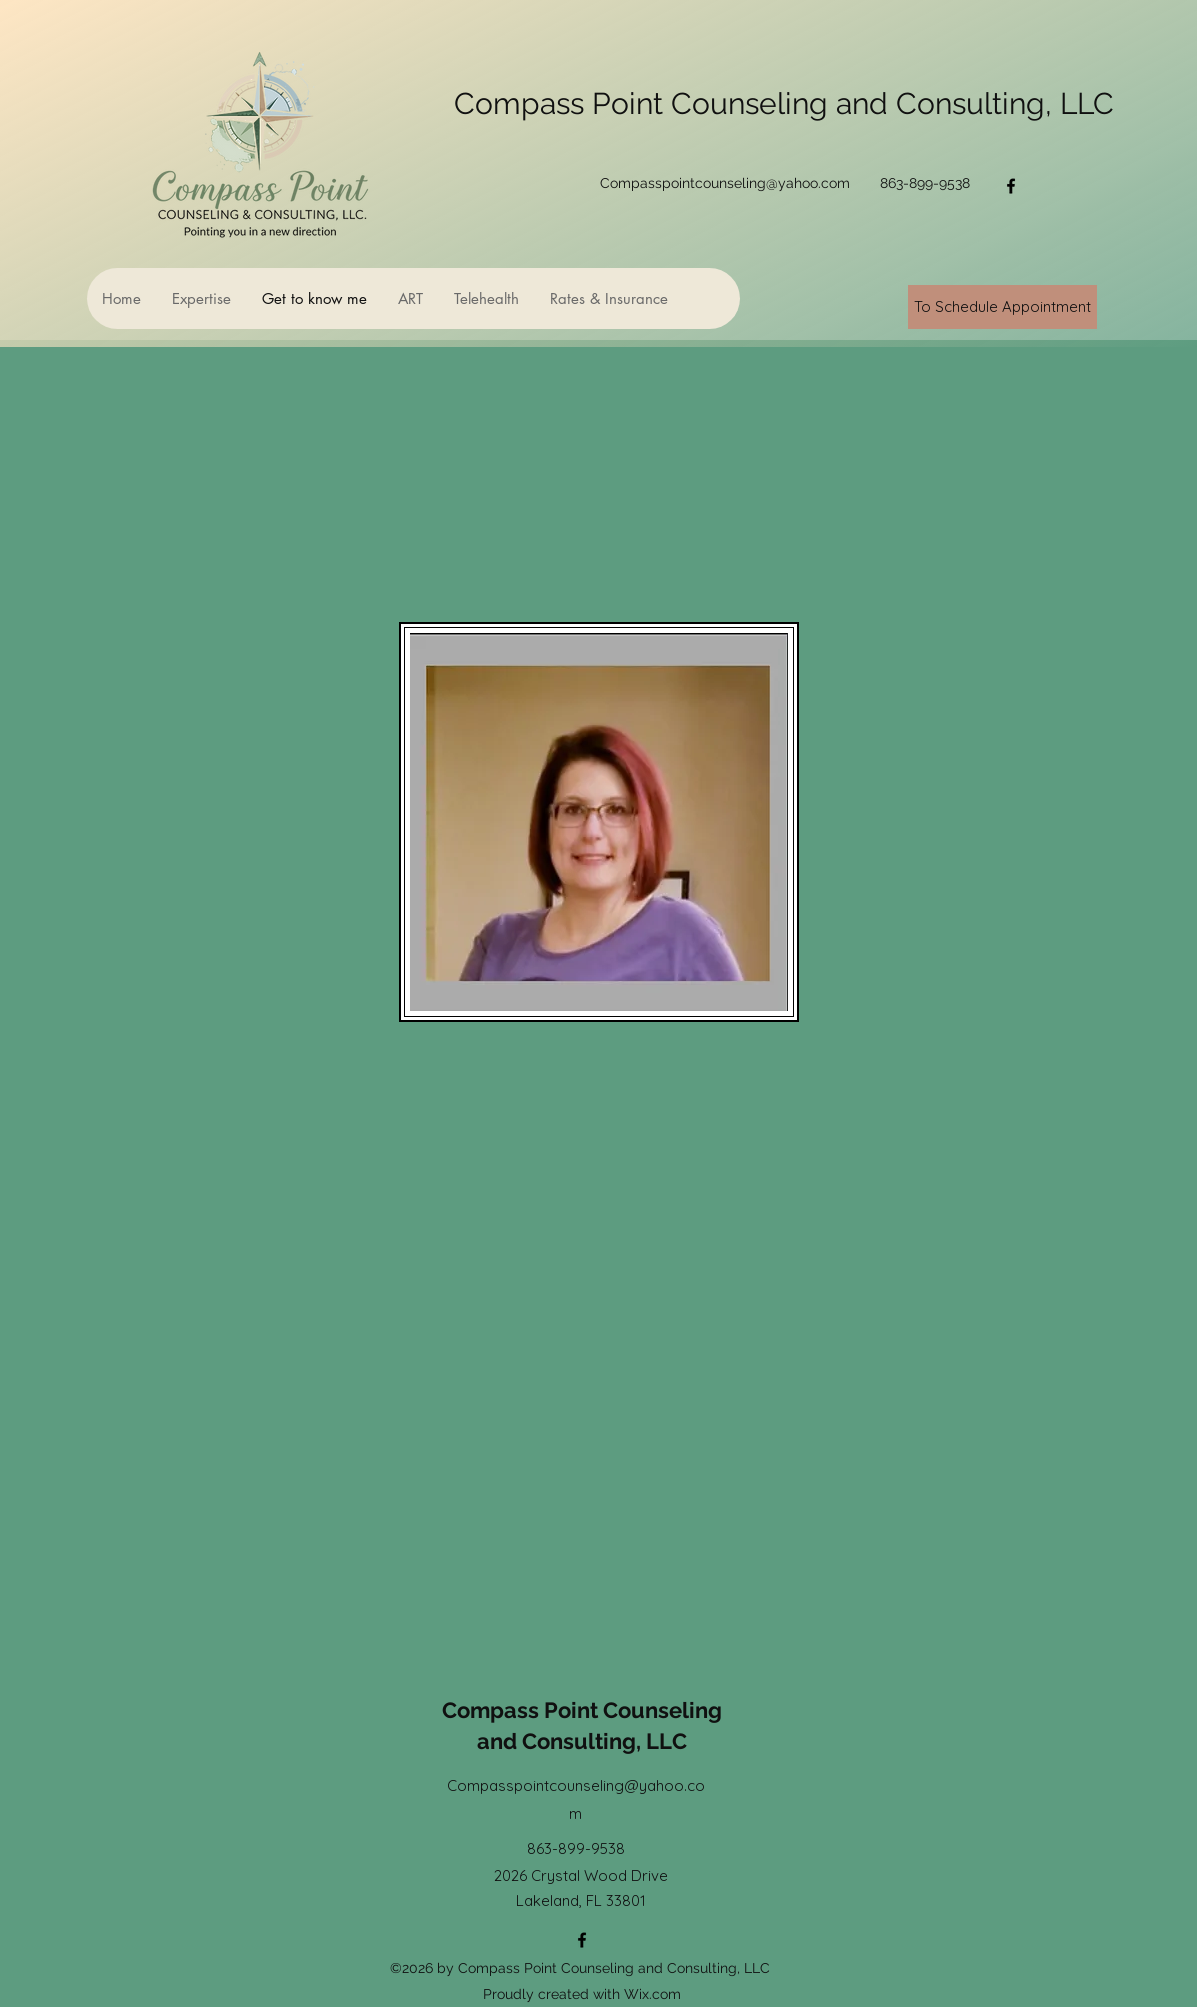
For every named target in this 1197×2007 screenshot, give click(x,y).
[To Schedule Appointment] (1002, 307)
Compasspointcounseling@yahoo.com (725, 183)
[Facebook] (1011, 186)
